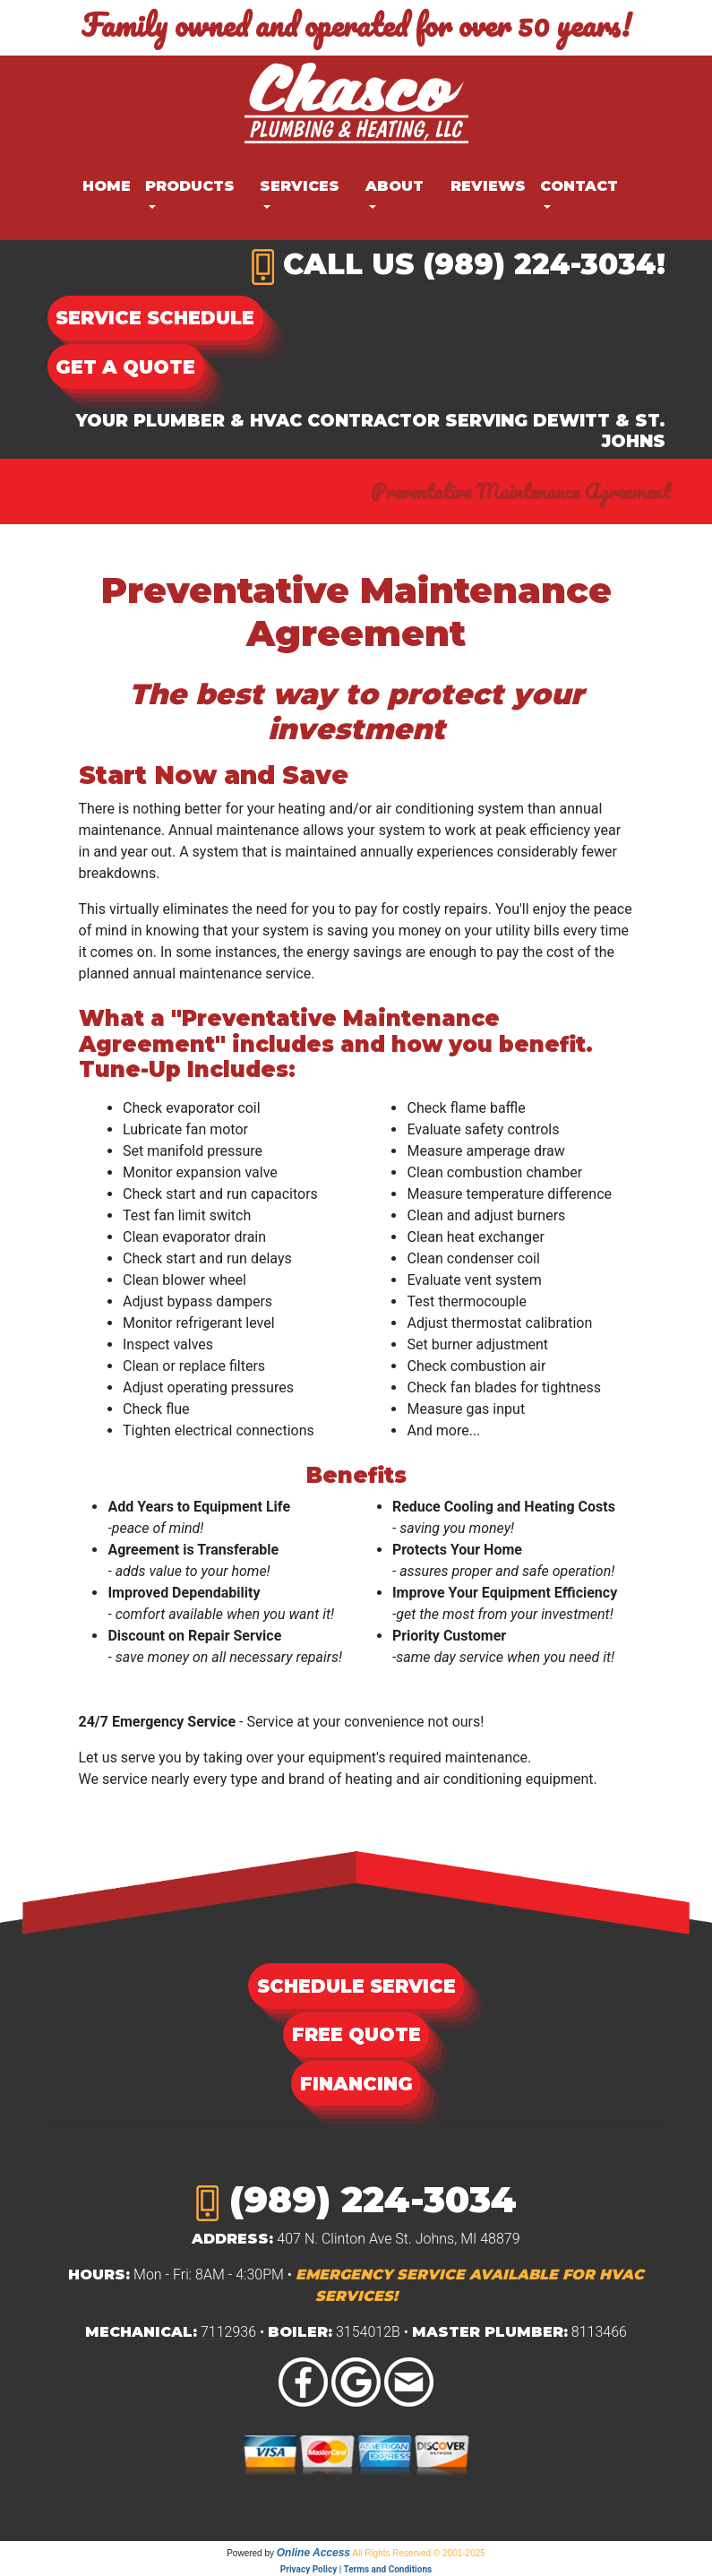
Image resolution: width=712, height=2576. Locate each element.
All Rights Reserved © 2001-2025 (418, 2553)
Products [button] (190, 185)
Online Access (313, 2552)
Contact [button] (579, 185)
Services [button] (299, 185)
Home (106, 185)
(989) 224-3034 (540, 263)
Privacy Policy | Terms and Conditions (356, 2569)
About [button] (394, 185)
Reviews (488, 185)
